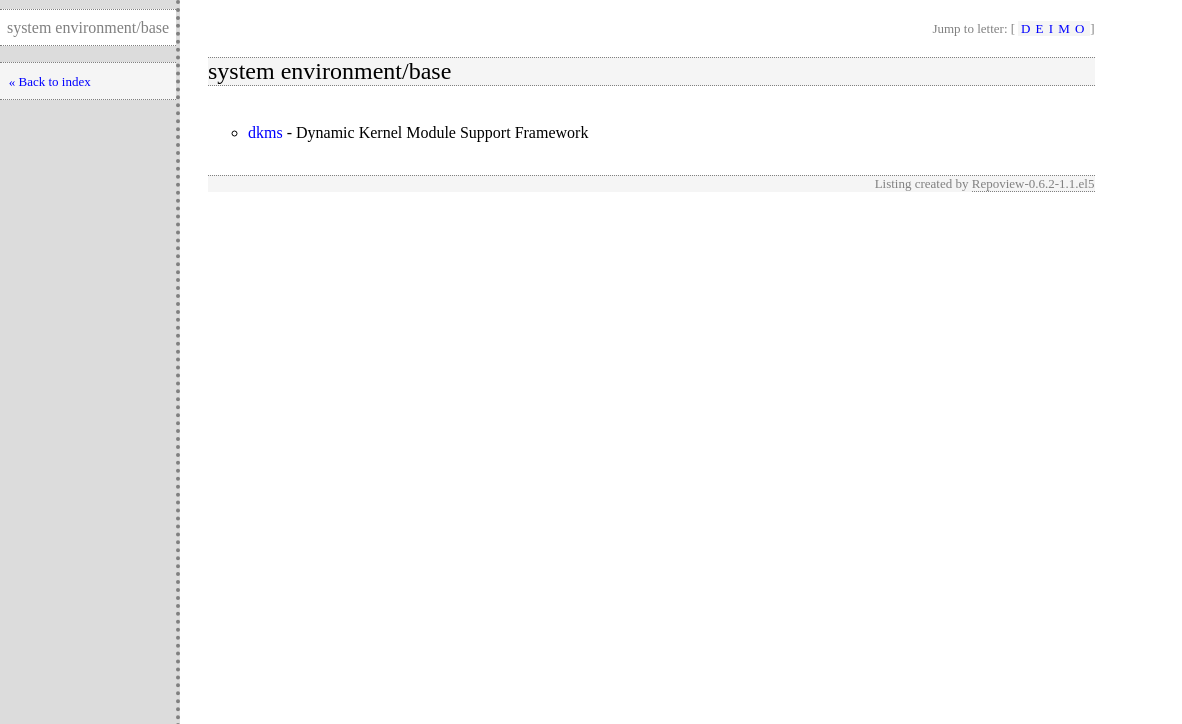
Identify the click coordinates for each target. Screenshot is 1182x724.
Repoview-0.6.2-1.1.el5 (1033, 183)
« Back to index (50, 81)
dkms (265, 132)
